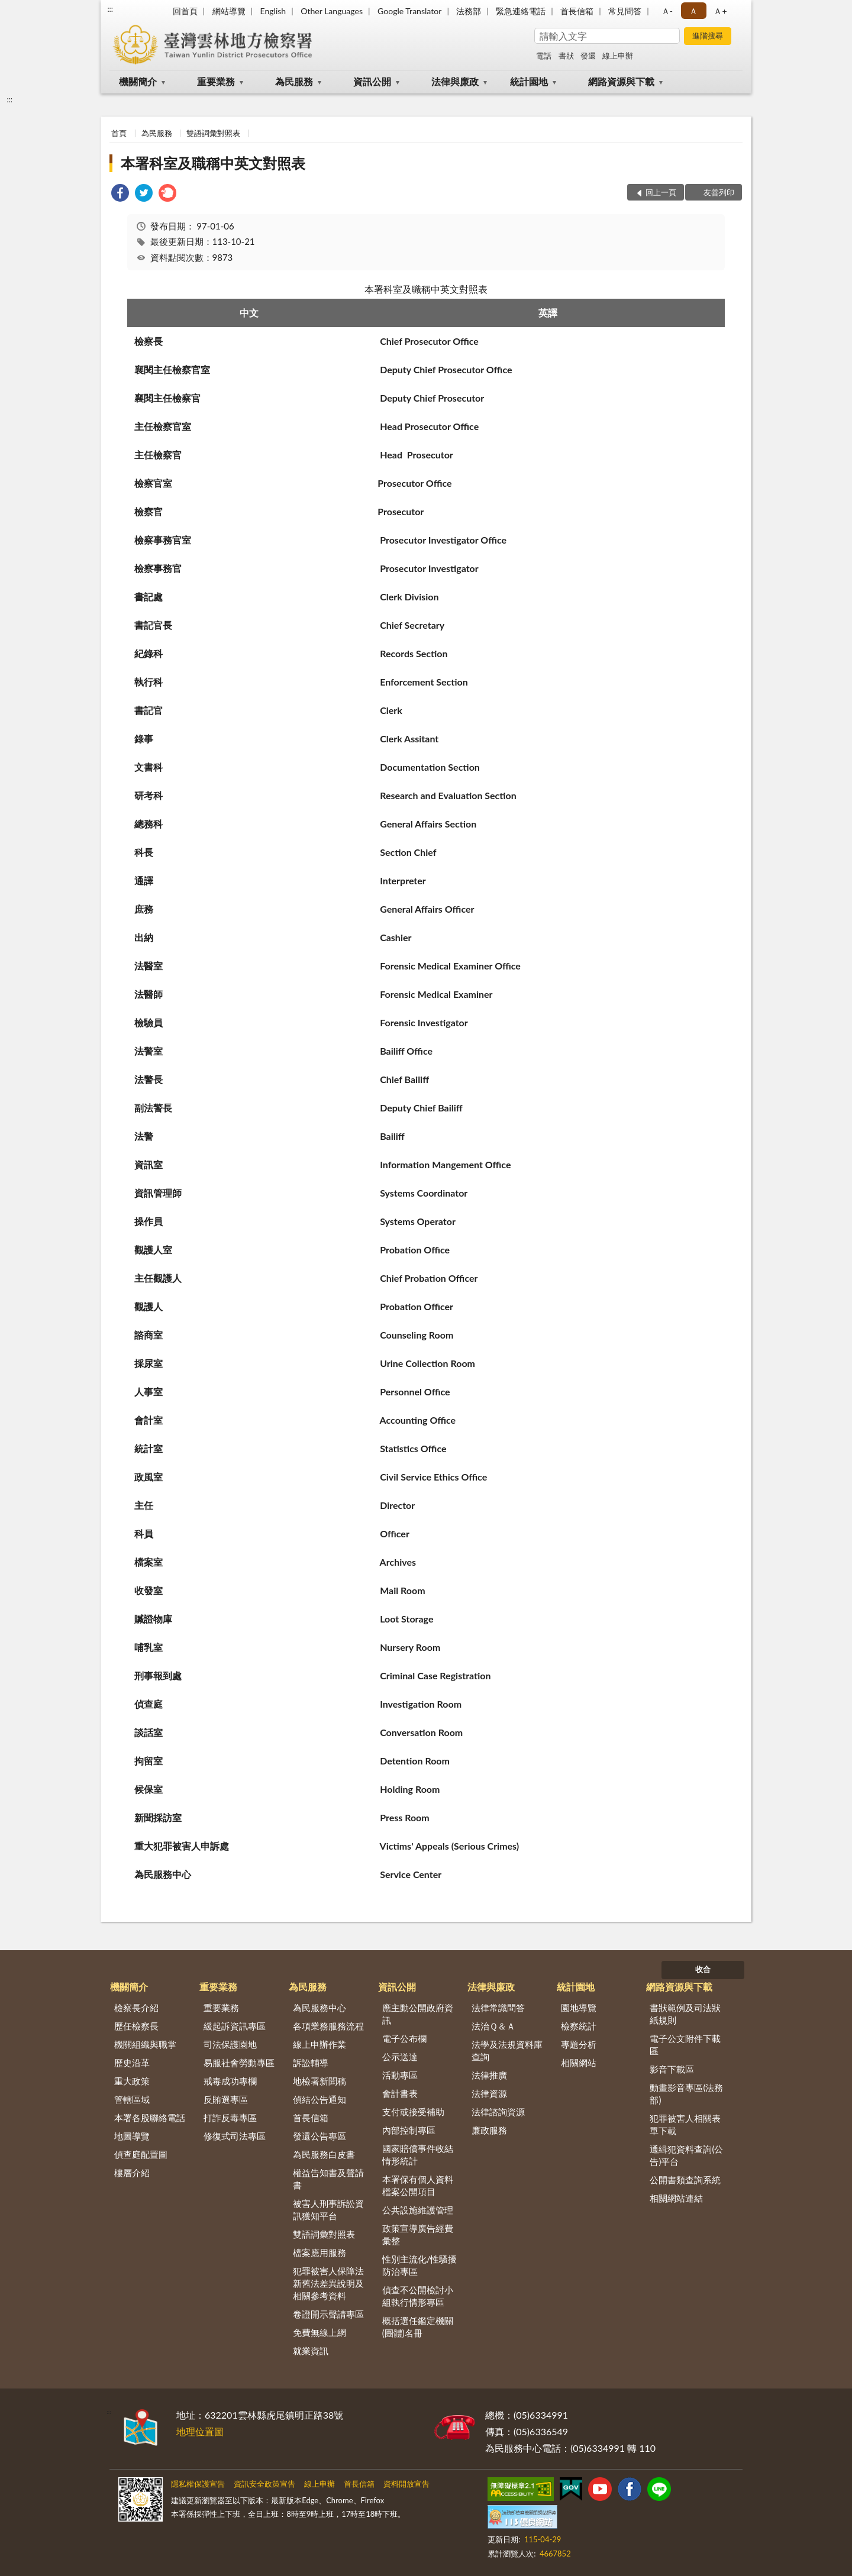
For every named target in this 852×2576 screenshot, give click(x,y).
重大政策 (132, 2081)
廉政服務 (489, 2130)
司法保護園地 (230, 2044)
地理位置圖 (200, 2431)
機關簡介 (138, 81)
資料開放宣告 (406, 2483)
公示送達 (400, 2056)
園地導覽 (578, 2007)
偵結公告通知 (319, 2099)
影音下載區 (672, 2069)
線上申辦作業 (319, 2044)
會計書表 (400, 2093)
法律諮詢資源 (498, 2111)
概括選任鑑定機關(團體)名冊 (417, 2326)
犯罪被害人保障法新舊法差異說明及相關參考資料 (328, 2283)
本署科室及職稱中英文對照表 (213, 163)
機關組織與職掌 (145, 2044)
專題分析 (578, 2044)
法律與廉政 (455, 81)
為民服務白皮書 (324, 2154)
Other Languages (332, 11)
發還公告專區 (319, 2136)
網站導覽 (229, 11)
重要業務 (216, 81)
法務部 (468, 11)
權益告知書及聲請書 (328, 2178)
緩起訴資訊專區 (235, 2026)
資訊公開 (372, 81)
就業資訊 (310, 2350)
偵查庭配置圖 (140, 2154)
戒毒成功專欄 (230, 2081)
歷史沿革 (132, 2062)
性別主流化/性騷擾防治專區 (419, 2265)
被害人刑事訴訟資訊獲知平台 (328, 2209)
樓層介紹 (132, 2172)
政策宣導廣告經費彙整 (417, 2234)
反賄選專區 (226, 2099)
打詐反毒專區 (230, 2117)
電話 (543, 55)
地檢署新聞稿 (319, 2081)
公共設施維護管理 (417, 2210)
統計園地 (529, 81)
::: (110, 9)
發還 (588, 55)
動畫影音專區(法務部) (686, 2093)
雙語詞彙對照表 (213, 133)
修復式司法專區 (235, 2136)
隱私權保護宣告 (198, 2483)
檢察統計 (578, 2026)
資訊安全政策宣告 (264, 2483)
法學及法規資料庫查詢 (507, 2050)
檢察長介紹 (136, 2007)
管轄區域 (132, 2099)
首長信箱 (576, 11)
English (273, 11)
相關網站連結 (676, 2198)
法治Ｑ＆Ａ (493, 2026)
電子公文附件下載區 (685, 2044)
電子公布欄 (404, 2038)
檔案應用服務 (319, 2252)
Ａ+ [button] (720, 11)
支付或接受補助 (413, 2111)
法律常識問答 (498, 2007)
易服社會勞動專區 (239, 2062)
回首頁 (185, 11)
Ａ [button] (693, 11)
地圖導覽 (132, 2136)
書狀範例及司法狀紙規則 (685, 2013)
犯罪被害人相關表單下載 (685, 2124)
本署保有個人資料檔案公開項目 (417, 2185)
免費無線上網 (319, 2332)
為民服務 (294, 81)
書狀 (566, 55)
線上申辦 (617, 55)
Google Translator (409, 11)
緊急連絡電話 (521, 11)
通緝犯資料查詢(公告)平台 (686, 2155)
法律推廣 (489, 2075)
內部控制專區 (408, 2130)
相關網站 (578, 2062)
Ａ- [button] (667, 11)
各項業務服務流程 (328, 2026)
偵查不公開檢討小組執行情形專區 (417, 2295)
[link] (120, 194)
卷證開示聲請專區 (328, 2314)
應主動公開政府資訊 (417, 2013)
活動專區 (400, 2075)
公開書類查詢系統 (685, 2179)
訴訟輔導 (310, 2062)
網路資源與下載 (621, 81)
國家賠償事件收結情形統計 (417, 2154)
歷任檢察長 (136, 2026)
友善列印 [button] (718, 192)
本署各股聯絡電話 (149, 2117)
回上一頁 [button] (661, 192)
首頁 (119, 133)
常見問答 (624, 11)
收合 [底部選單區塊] (703, 1969)
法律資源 (489, 2093)
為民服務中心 (319, 2007)
